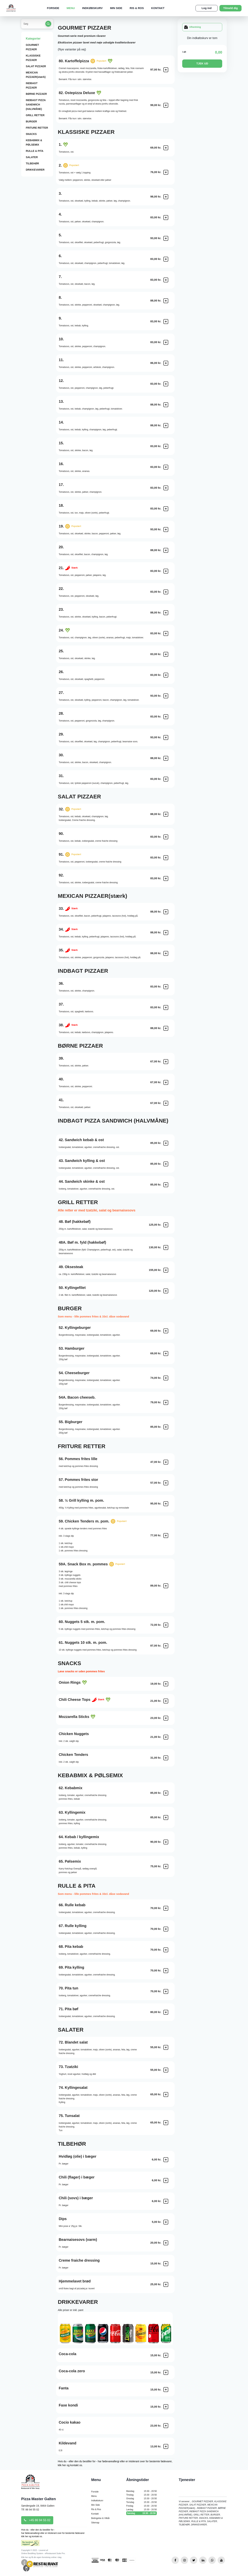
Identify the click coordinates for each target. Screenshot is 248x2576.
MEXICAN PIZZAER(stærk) (36, 74)
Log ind (207, 8)
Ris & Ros (137, 8)
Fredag (141, 2506)
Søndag (141, 2513)
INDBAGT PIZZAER (32, 85)
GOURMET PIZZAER (32, 47)
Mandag (141, 2491)
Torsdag (141, 2502)
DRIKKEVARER (35, 169)
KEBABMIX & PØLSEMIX (34, 142)
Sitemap (95, 2522)
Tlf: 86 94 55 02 (30, 2509)
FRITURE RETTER (37, 127)
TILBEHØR (32, 163)
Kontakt (158, 8)
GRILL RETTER (35, 115)
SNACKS (31, 134)
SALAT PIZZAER (36, 66)
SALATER (32, 157)
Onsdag (141, 2498)
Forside (53, 8)
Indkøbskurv (92, 8)
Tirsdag (141, 2495)
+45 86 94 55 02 (37, 2520)
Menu (71, 8)
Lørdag (141, 2509)
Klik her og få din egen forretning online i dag (41, 2557)
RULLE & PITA (34, 150)
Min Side (116, 8)
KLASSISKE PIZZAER (33, 57)
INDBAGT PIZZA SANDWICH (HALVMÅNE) (36, 104)
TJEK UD (202, 63)
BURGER (31, 121)
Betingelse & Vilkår (100, 2518)
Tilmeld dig (230, 8)
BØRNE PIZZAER (36, 93)
